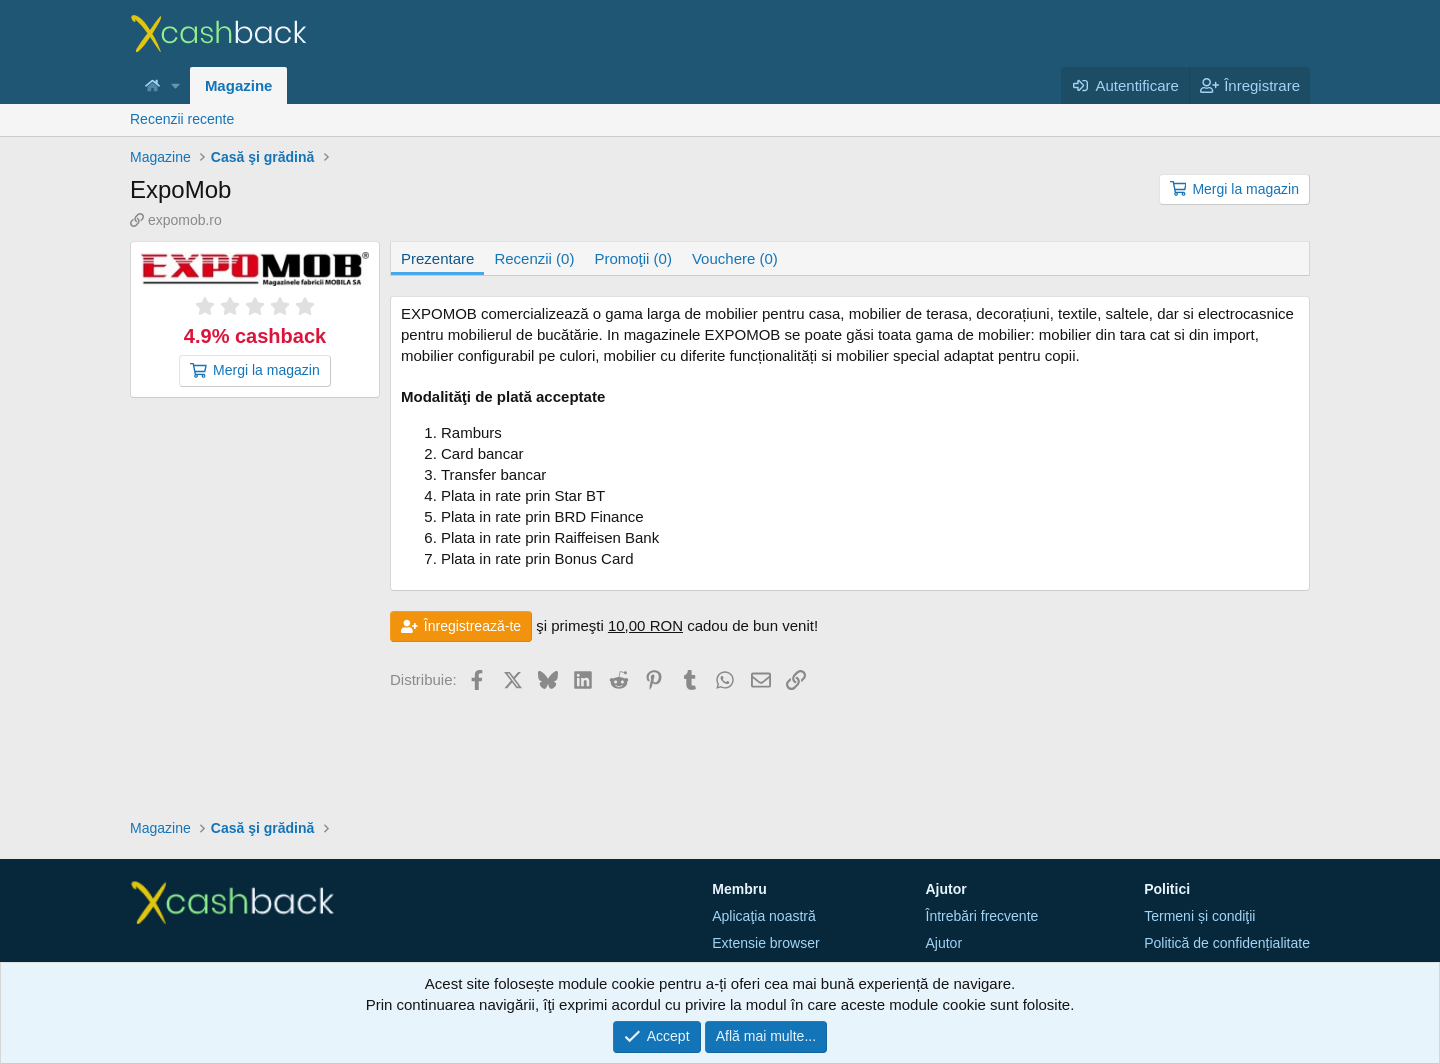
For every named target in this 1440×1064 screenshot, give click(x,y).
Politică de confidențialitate (1227, 943)
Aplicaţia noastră (764, 916)
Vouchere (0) (735, 258)
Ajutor (944, 943)
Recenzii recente (182, 119)
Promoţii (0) (633, 258)
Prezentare (437, 258)
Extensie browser (765, 943)
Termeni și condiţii (1199, 916)
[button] (176, 85)
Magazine (239, 85)
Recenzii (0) (534, 258)
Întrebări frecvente (982, 916)
